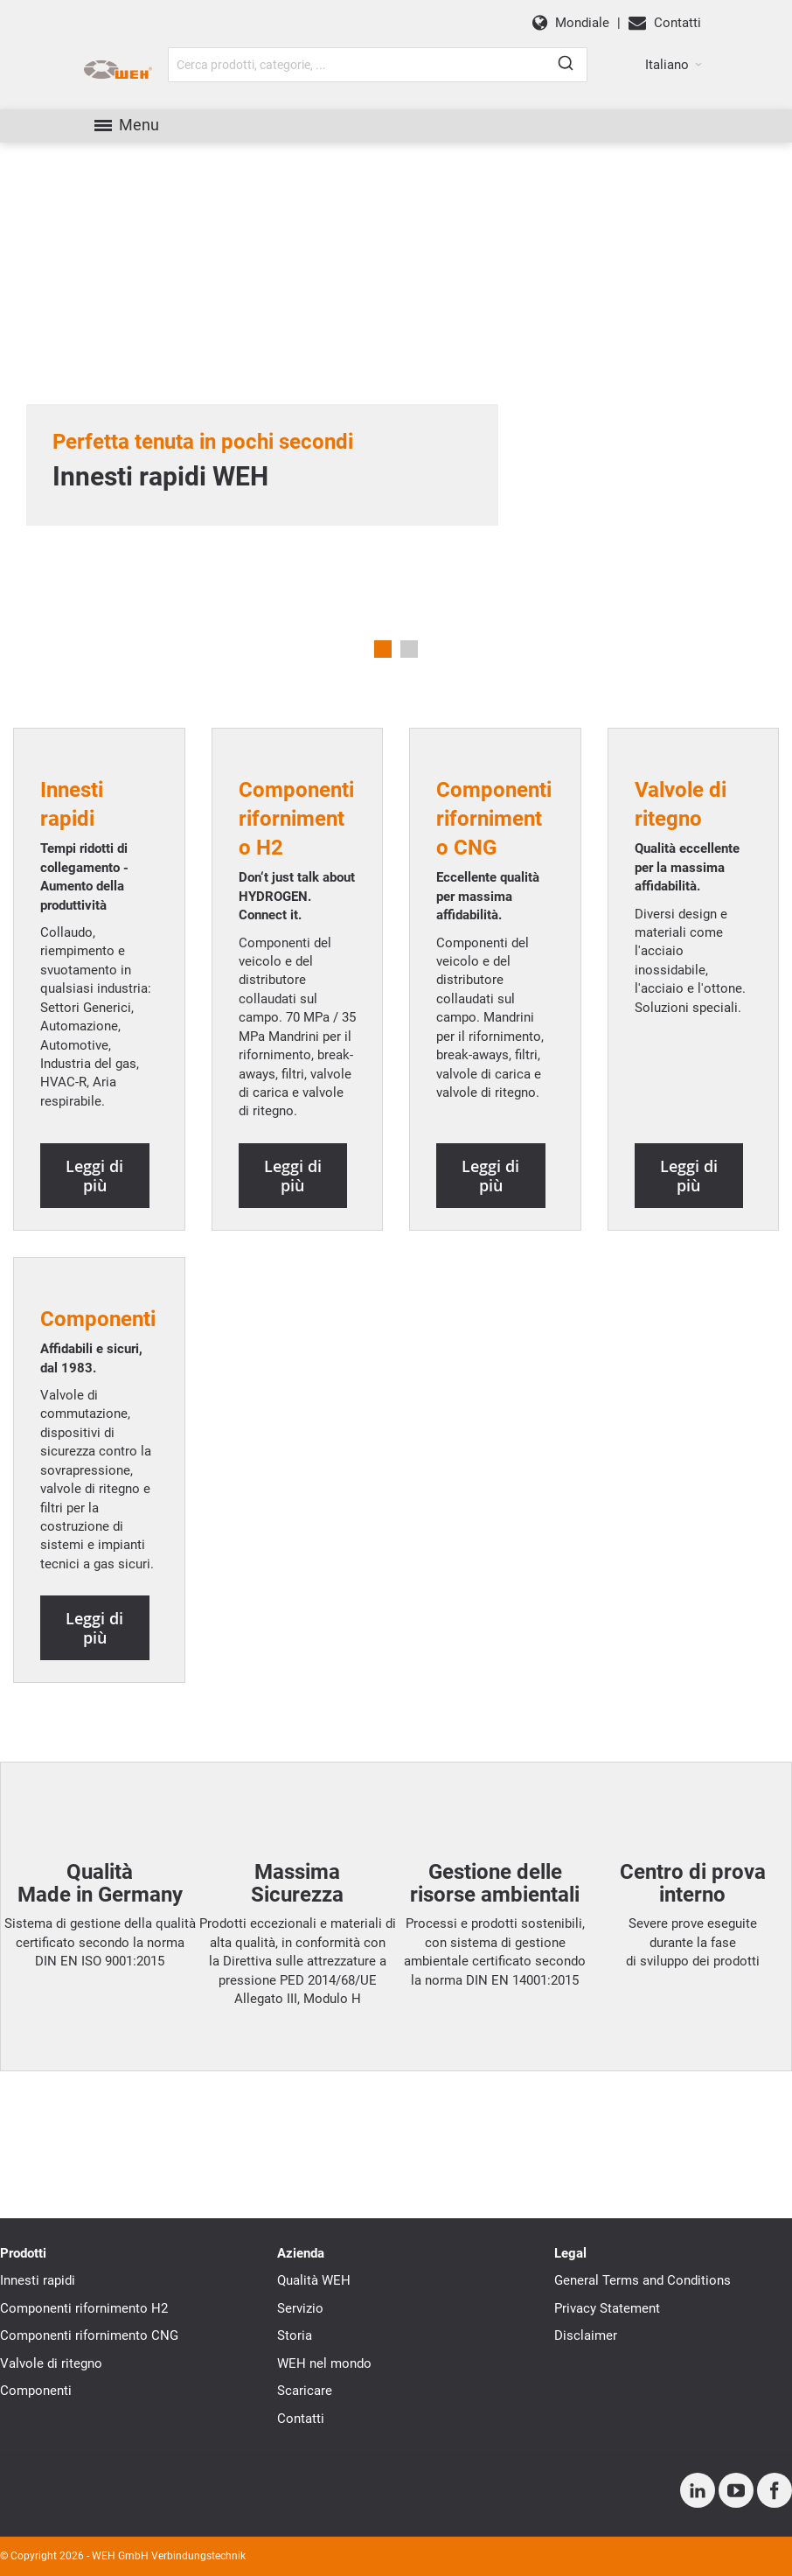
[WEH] (117, 69)
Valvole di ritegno (51, 2363)
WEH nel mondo (324, 2363)
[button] (673, 64)
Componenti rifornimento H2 (84, 2308)
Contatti (300, 2418)
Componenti (36, 2390)
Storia (294, 2335)
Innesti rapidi (37, 2280)
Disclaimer (585, 2335)
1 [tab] (383, 649)
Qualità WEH (314, 2280)
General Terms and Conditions (642, 2280)
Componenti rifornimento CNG (89, 2335)
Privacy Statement (607, 2308)
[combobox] (377, 64)
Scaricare (304, 2390)
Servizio (300, 2308)
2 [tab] (409, 649)
